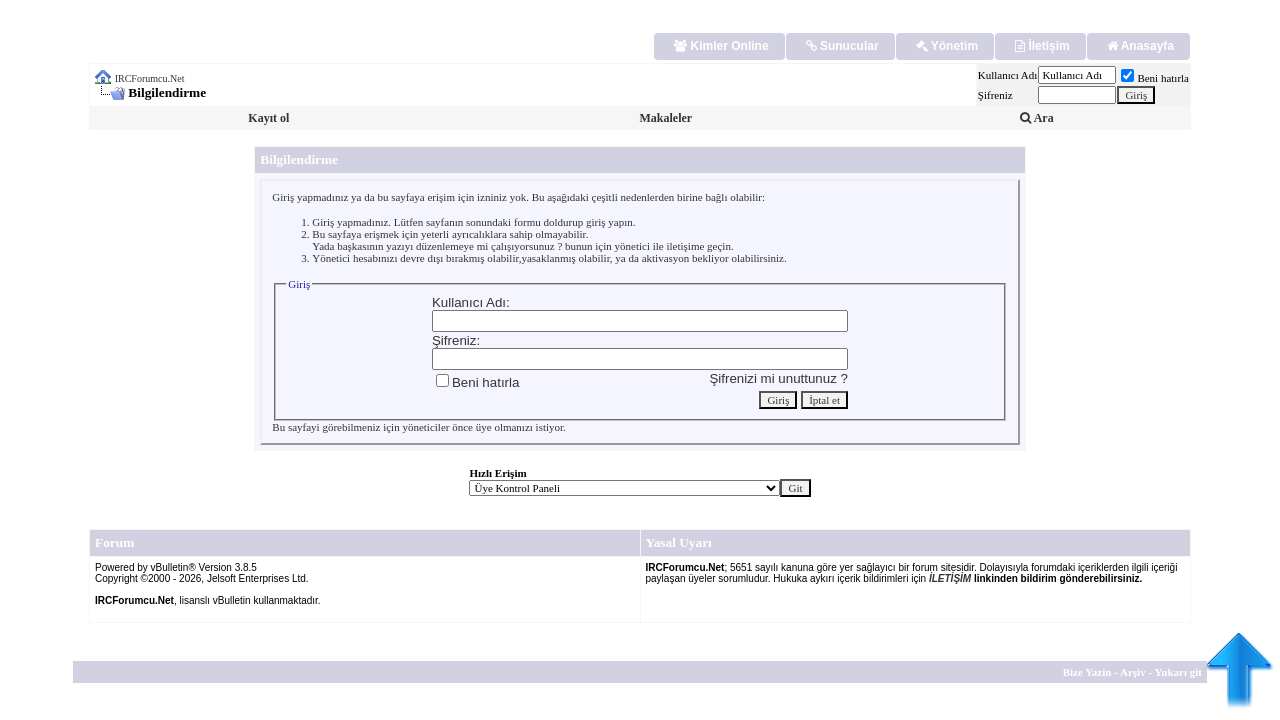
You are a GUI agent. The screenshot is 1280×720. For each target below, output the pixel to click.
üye (484, 427)
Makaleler (665, 118)
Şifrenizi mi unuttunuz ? (778, 378)
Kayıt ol (268, 118)
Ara (1036, 118)
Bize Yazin (1087, 672)
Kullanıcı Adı (1008, 75)
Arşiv (1133, 672)
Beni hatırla (1155, 78)
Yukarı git (1178, 672)
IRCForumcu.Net (150, 78)
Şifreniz (995, 95)
